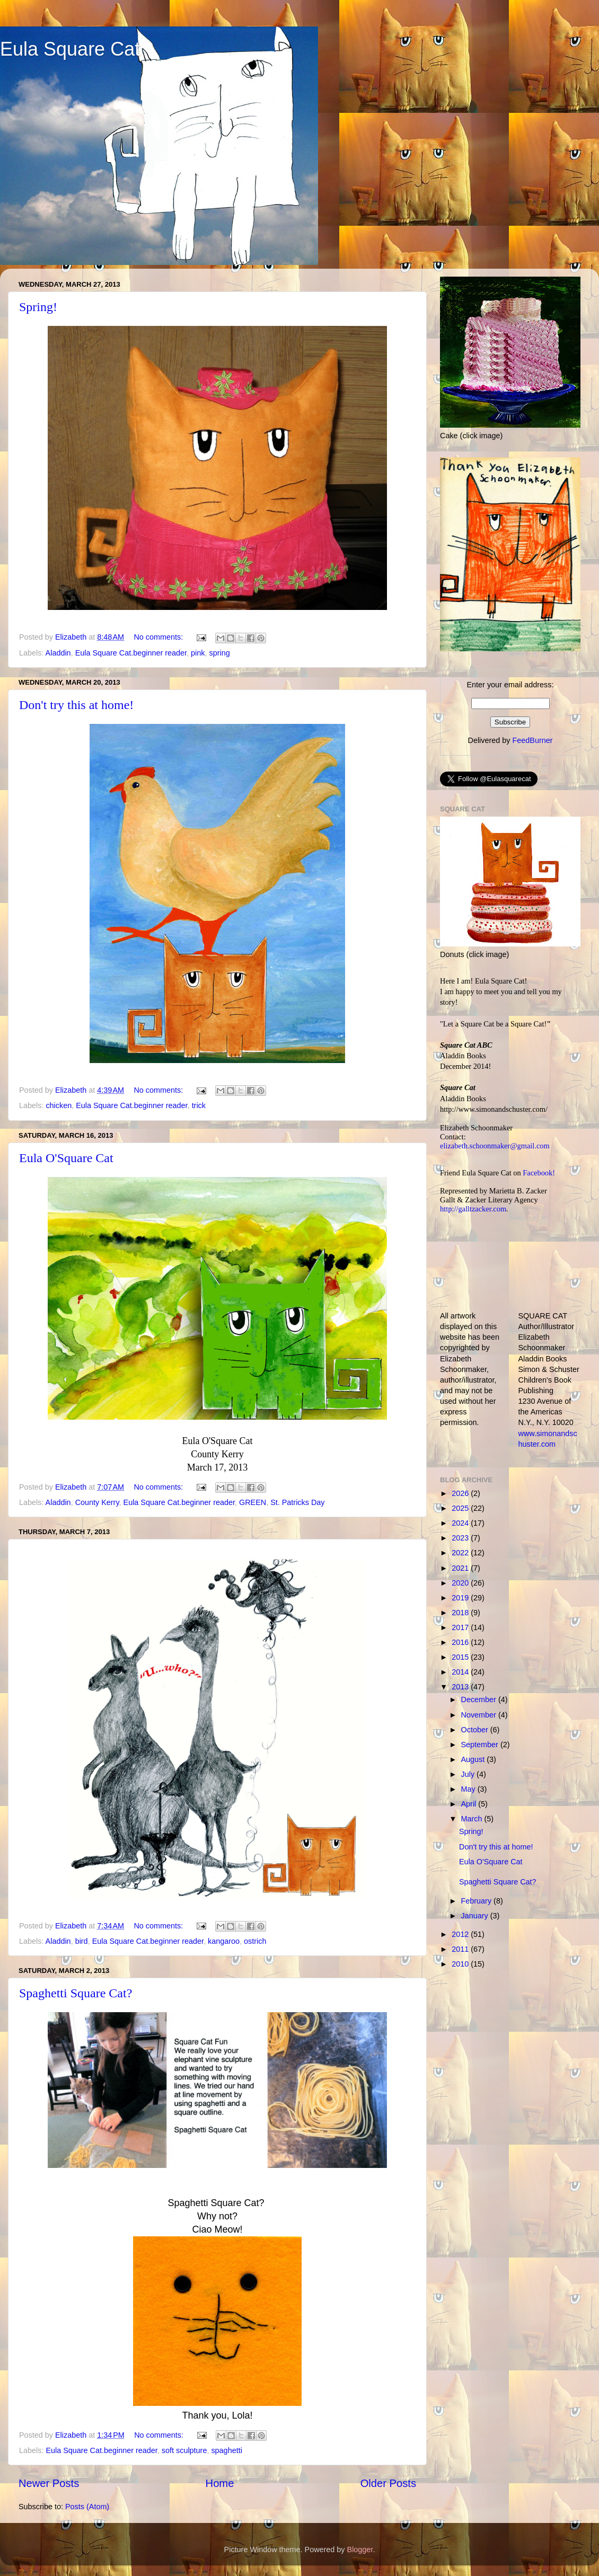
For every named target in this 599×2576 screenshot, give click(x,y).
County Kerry (97, 1502)
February (477, 1901)
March (473, 1818)
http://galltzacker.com (473, 1209)
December (479, 1699)
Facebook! (539, 1173)
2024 (461, 1523)
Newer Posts (49, 2483)
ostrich (255, 1941)
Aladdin (58, 653)
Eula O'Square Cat (66, 1158)
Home (220, 2483)
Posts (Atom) (87, 2506)
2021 (461, 1568)
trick (199, 1105)
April (470, 1804)
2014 (461, 1672)
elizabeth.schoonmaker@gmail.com (495, 1145)
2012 (461, 1934)
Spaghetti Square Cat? (75, 1993)
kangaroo (224, 1941)
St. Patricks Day (297, 1502)
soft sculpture (184, 2450)
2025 (461, 1508)
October (475, 1729)
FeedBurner (532, 740)
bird (81, 1941)
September (480, 1744)
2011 (461, 1949)
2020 (461, 1583)
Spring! (38, 307)
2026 (461, 1493)
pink (198, 653)
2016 (461, 1642)
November (479, 1715)
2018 (461, 1612)
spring (219, 653)
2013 (461, 1687)
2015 (461, 1657)
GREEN (252, 1502)
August (474, 1759)
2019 (461, 1598)
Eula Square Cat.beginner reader (131, 653)
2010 (461, 1964)
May (469, 1789)
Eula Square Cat (70, 49)
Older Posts (388, 2483)
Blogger (360, 2549)
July (469, 1774)
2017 (461, 1627)
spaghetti (226, 2450)
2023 (461, 1538)
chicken (59, 1105)
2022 (461, 1552)
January (475, 1915)
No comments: (159, 637)
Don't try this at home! (76, 705)
